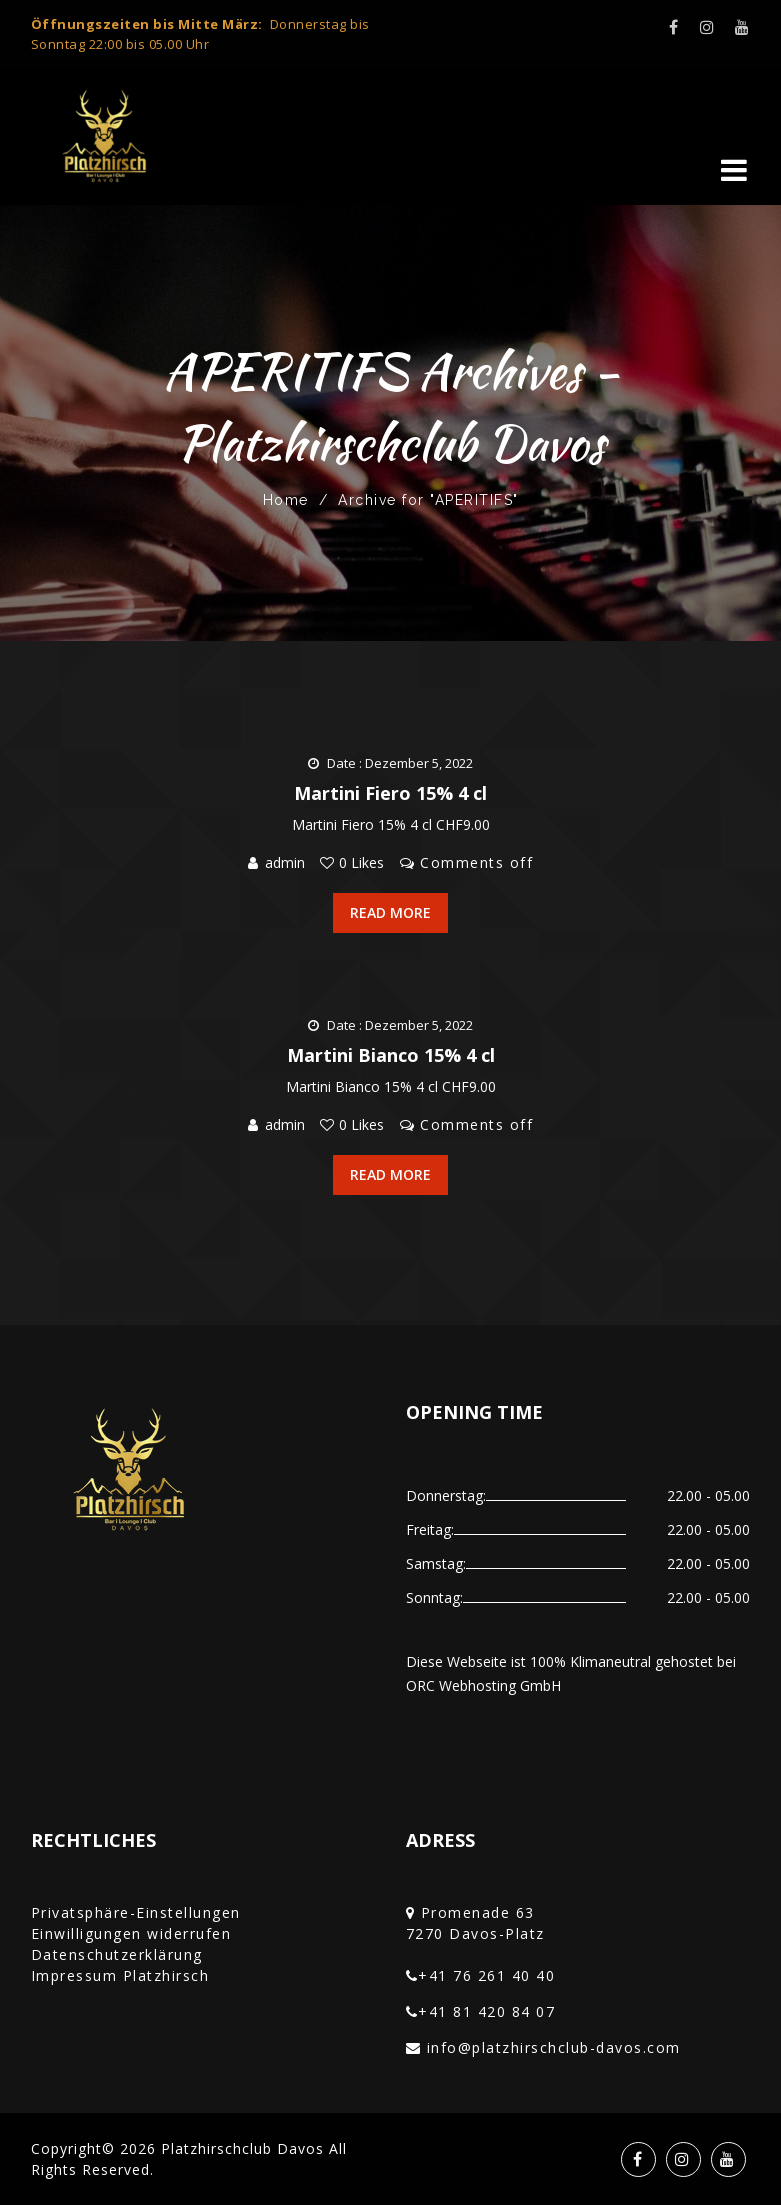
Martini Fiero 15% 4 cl (390, 793)
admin (285, 862)
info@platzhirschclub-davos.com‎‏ (554, 2047)
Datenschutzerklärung (117, 1954)
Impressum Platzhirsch (120, 1975)
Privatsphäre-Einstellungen (136, 1912)
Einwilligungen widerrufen (131, 1933)
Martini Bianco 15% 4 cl (391, 1055)
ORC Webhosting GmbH (483, 1685)
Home (286, 500)
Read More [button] (390, 912)
